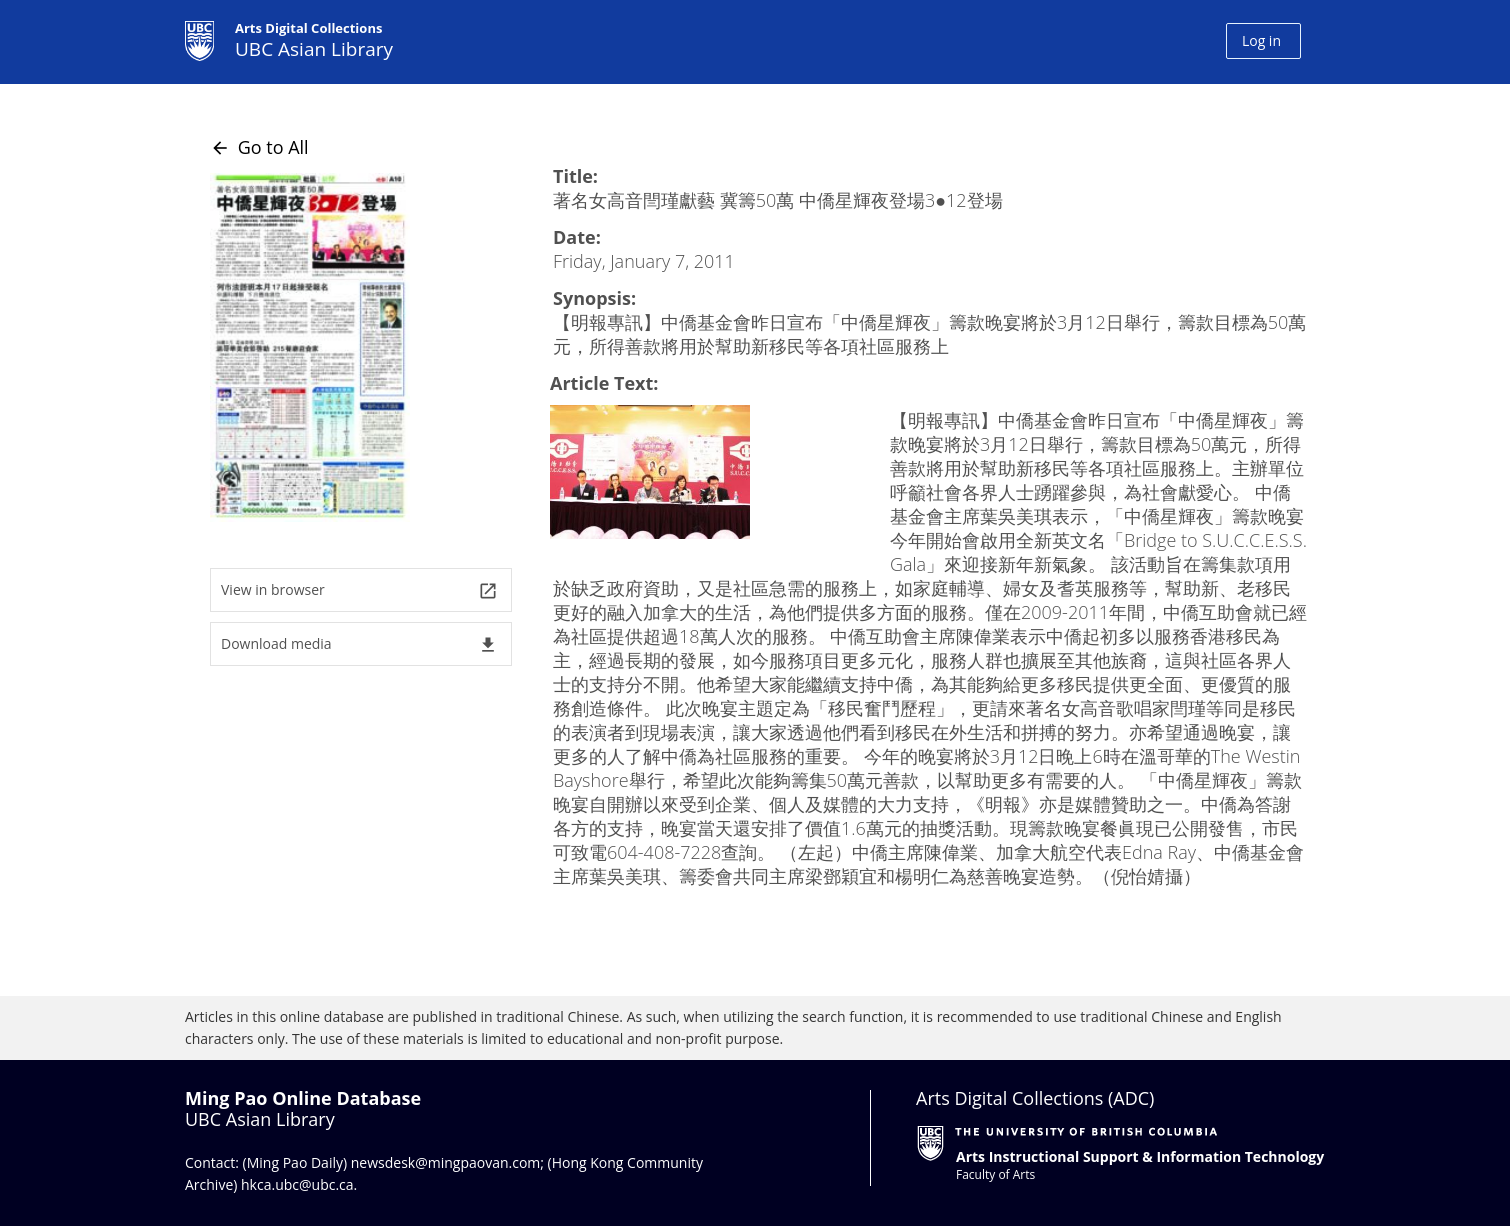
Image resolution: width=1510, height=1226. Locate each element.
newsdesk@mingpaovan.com (446, 1162)
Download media (359, 644)
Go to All (259, 147)
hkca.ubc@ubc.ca (297, 1184)
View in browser (359, 590)
